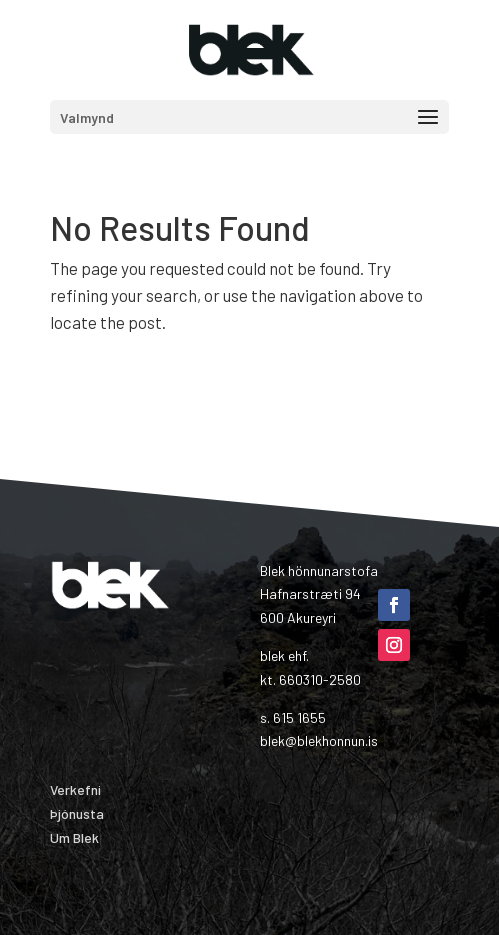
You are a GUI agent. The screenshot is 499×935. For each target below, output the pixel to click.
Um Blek (74, 837)
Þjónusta (77, 813)
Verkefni (75, 789)
